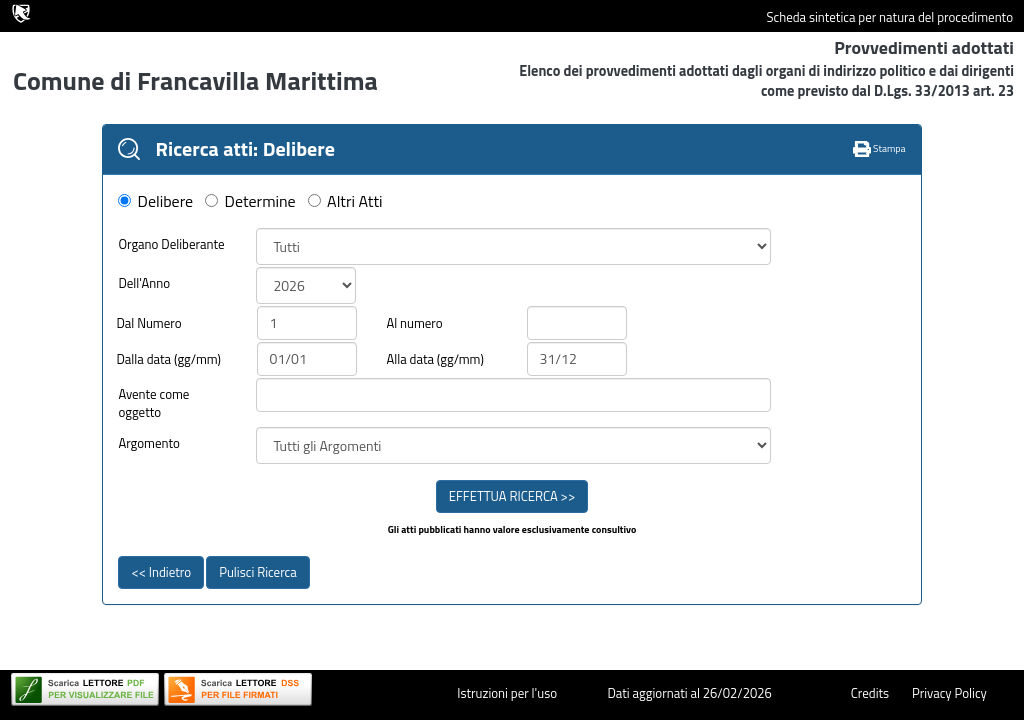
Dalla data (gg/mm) (168, 359)
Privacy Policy (949, 693)
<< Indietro (161, 572)
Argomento (149, 443)
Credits (870, 693)
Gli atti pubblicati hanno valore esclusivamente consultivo (512, 530)
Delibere (166, 201)
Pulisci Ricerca (257, 572)
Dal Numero (148, 323)
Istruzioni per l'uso (507, 693)
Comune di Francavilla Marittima (195, 80)
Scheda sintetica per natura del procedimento (889, 17)
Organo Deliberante (171, 244)
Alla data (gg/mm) (434, 359)
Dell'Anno (144, 283)
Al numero (414, 323)
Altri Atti (354, 201)
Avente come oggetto (153, 403)
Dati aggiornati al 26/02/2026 (689, 693)
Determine (260, 201)
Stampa (879, 148)
